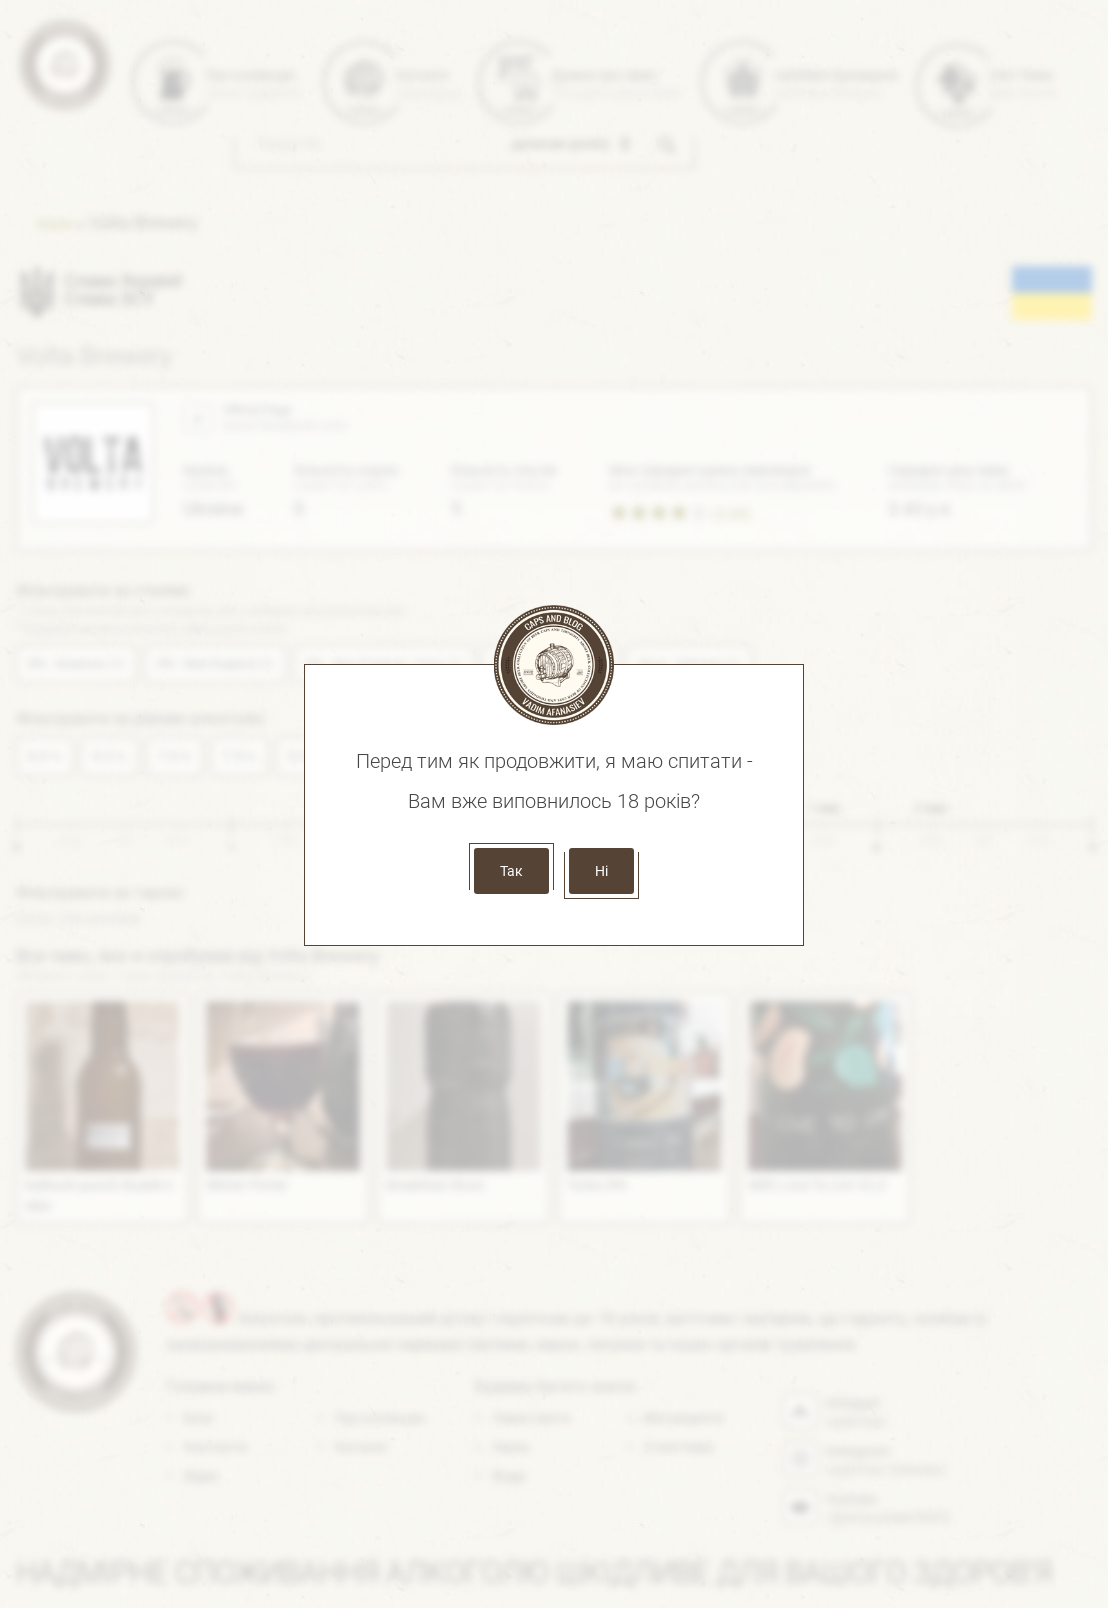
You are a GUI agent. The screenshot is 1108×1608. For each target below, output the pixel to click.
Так (511, 871)
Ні (601, 871)
